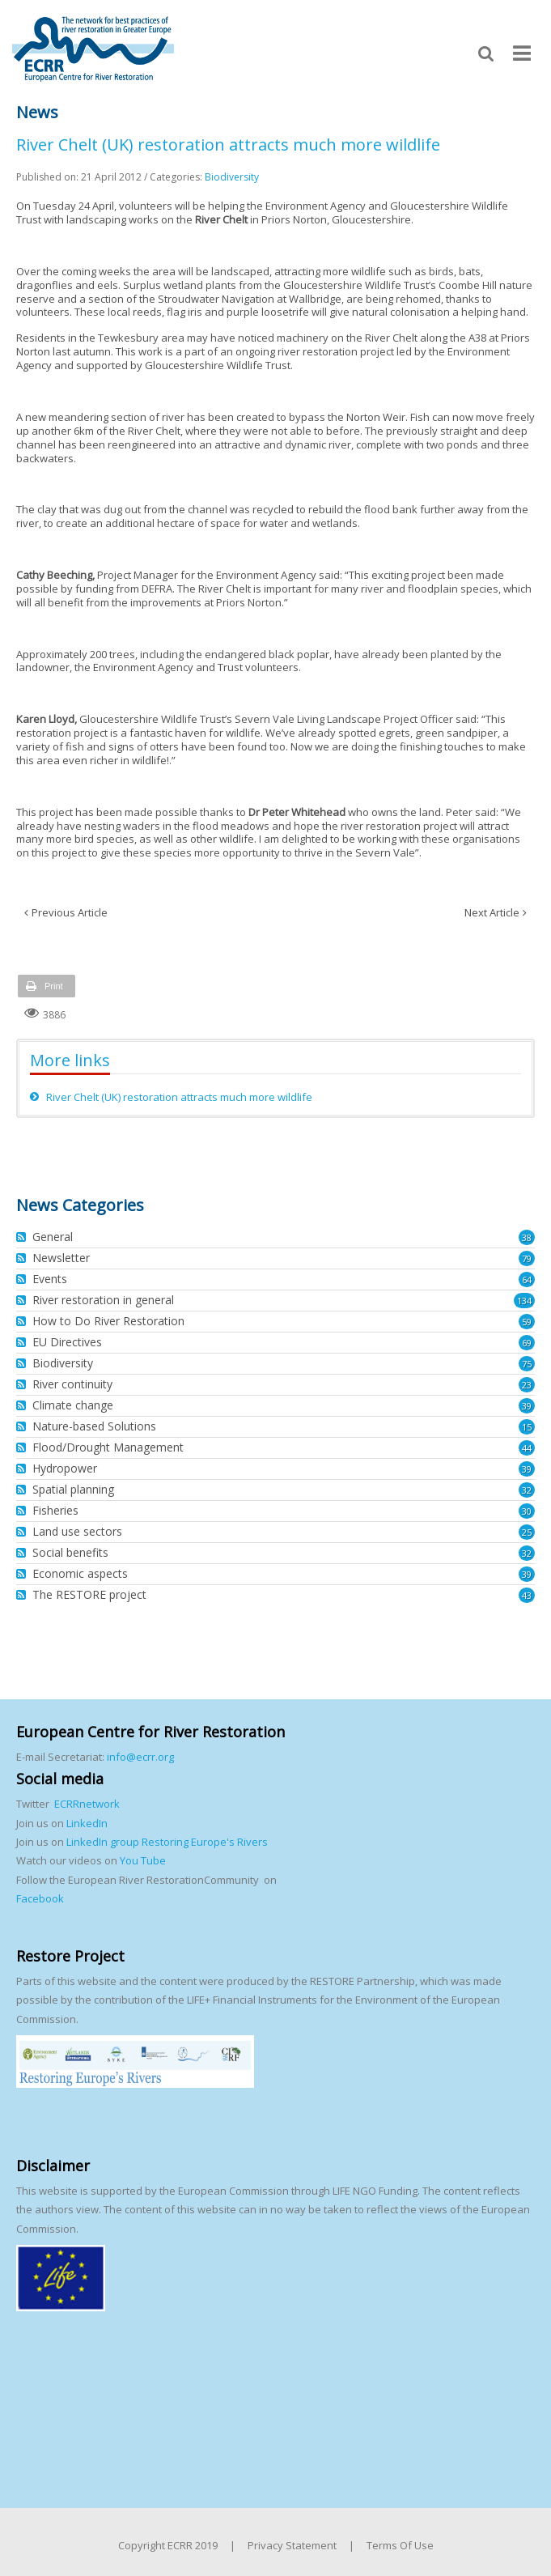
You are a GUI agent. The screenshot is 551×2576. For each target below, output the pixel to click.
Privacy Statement (292, 2545)
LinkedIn (87, 1823)
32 (527, 1490)
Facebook (40, 1898)
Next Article (491, 912)
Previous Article (70, 912)
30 (527, 1511)
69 (527, 1343)
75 (527, 1364)
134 (524, 1300)
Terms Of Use (400, 2545)
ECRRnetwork (87, 1803)
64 (527, 1279)
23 (527, 1385)
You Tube (141, 1860)
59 (527, 1322)
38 (527, 1237)
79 (527, 1258)
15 (527, 1427)
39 (527, 1406)
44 (527, 1448)
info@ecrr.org (140, 1756)
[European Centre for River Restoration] (93, 48)
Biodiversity (232, 177)
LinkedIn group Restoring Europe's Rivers (167, 1841)
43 (527, 1595)
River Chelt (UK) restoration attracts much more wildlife (179, 1097)
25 (527, 1532)
